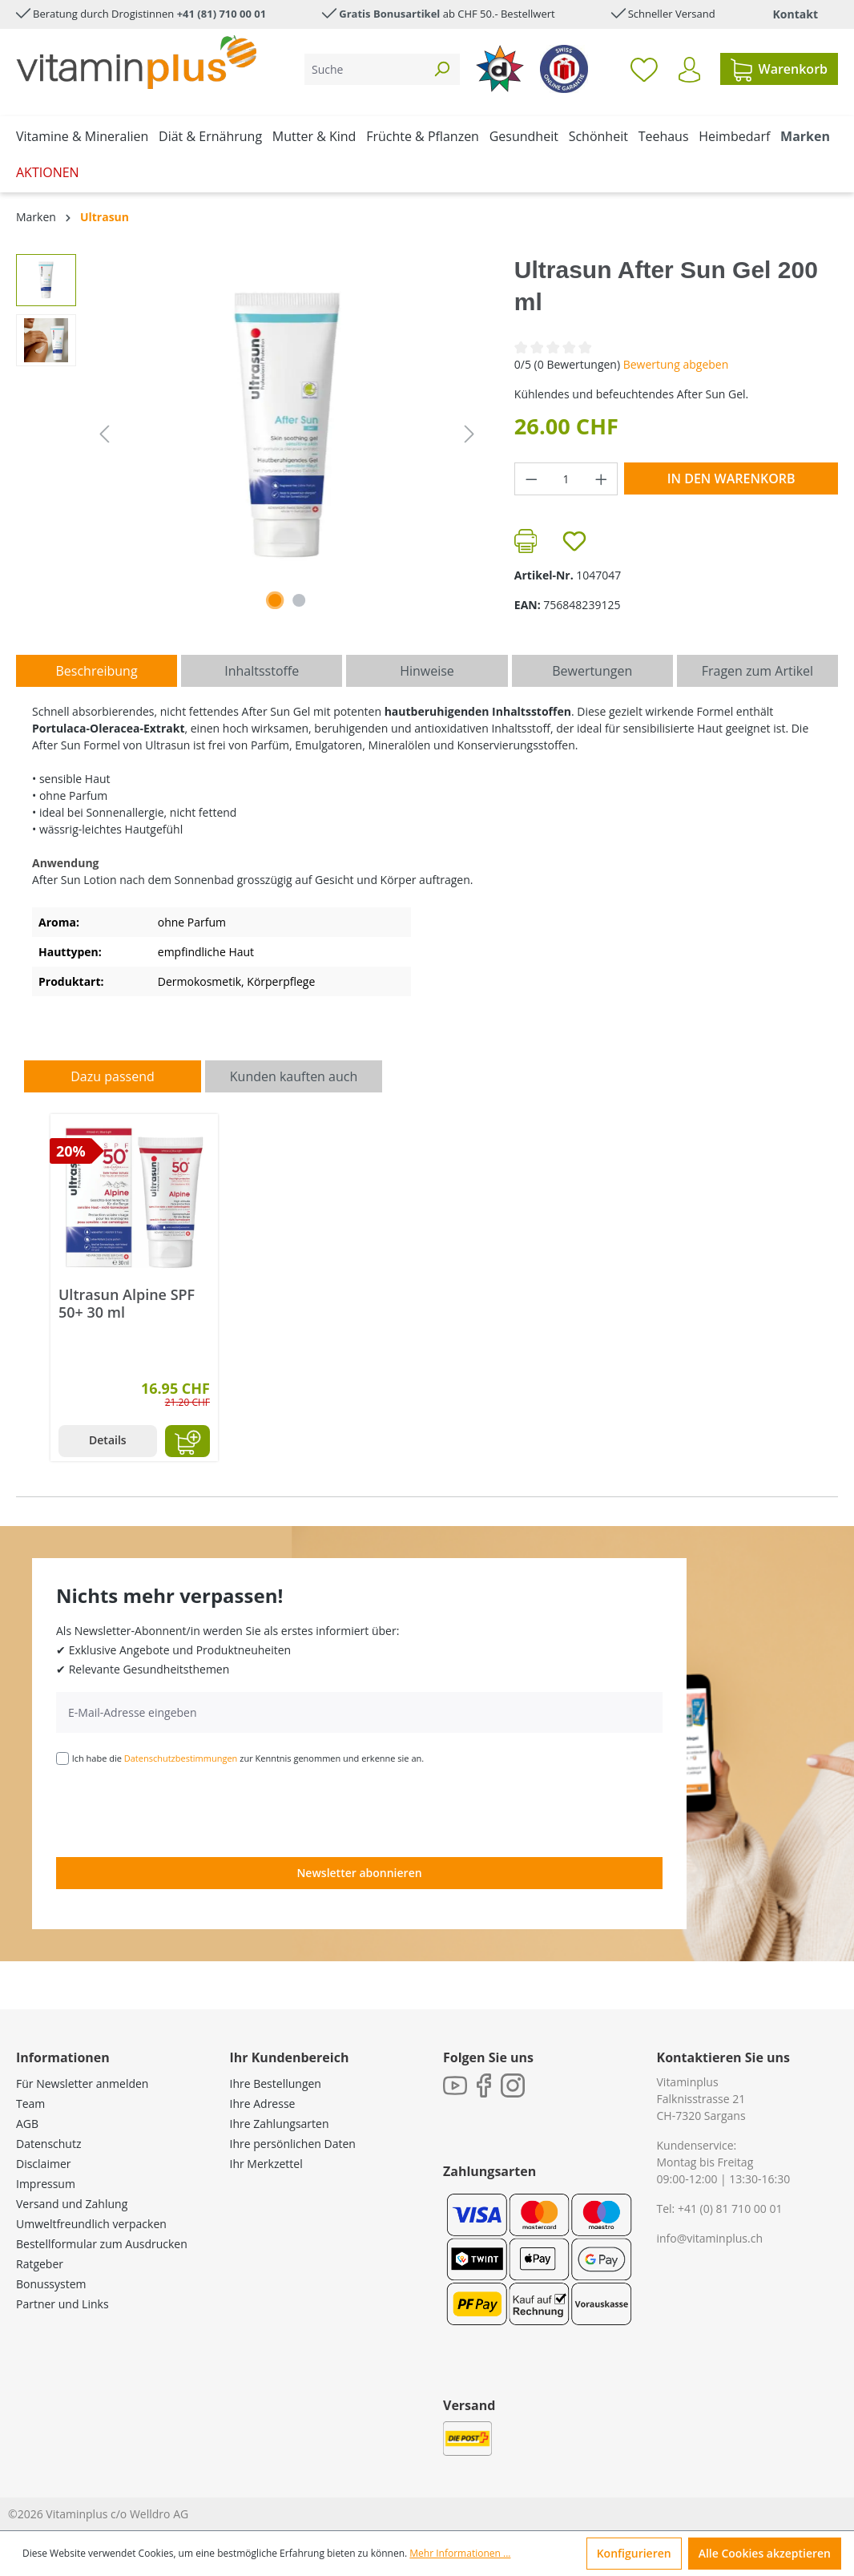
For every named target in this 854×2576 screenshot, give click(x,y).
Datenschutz (48, 2143)
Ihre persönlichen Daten (293, 2143)
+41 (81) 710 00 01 (222, 13)
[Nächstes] (469, 434)
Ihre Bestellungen (275, 2083)
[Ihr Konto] (689, 70)
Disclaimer (43, 2163)
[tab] (96, 671)
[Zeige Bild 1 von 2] (274, 600)
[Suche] (364, 69)
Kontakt (795, 14)
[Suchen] (441, 69)
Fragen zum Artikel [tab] (757, 671)
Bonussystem (51, 2283)
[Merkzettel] (644, 69)
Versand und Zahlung (71, 2203)
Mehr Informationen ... (459, 2553)
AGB (27, 2123)
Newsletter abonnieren (358, 1872)
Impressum (45, 2183)
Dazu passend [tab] (112, 1076)
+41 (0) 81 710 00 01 (730, 2208)
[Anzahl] (565, 478)
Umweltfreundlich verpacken (91, 2223)
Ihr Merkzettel (266, 2163)
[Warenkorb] (779, 69)
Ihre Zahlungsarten (279, 2123)
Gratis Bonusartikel (389, 13)
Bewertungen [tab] (592, 671)
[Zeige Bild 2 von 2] (298, 600)
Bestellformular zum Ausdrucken (101, 2243)
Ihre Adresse (263, 2103)
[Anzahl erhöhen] (601, 478)
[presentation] (178, 1810)
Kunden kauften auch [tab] (294, 1076)
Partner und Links (62, 2304)
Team (30, 2103)
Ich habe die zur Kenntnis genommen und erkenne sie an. (248, 1758)
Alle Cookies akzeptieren (765, 2553)
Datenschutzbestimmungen (181, 1758)
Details (108, 1439)
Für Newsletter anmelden (82, 2083)
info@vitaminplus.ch (710, 2238)
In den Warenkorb (731, 478)
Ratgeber (39, 2263)
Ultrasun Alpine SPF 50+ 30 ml (126, 1303)
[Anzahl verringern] (531, 478)
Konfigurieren (634, 2553)
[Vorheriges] (104, 434)
